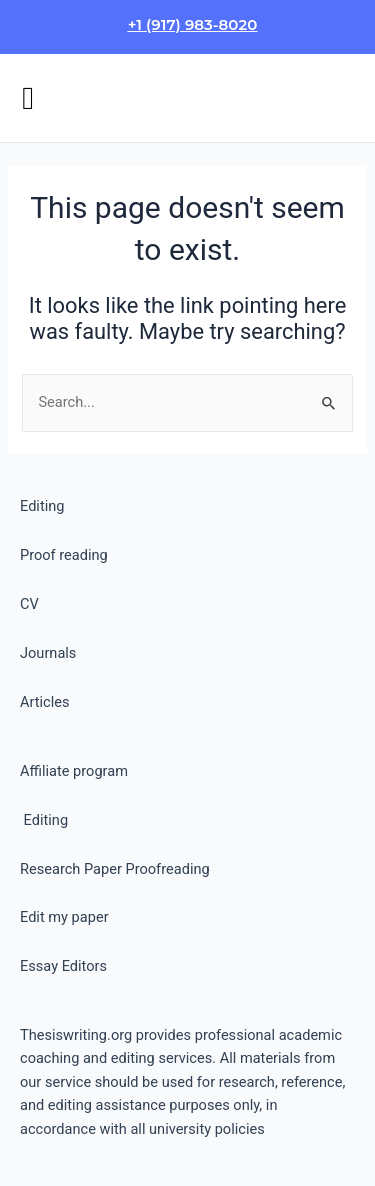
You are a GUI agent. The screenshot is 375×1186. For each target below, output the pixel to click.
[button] (28, 98)
